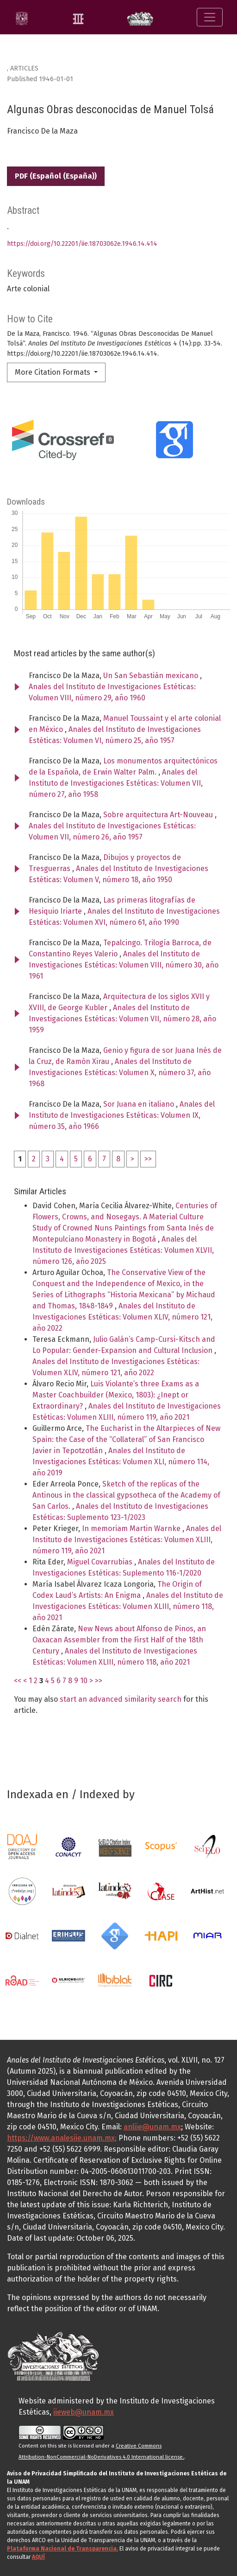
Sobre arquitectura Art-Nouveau (159, 814)
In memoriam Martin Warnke (132, 1528)
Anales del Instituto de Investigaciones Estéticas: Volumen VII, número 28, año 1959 (122, 1018)
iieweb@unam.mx (83, 2412)
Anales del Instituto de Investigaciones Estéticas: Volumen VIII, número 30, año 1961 (123, 964)
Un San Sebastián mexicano (151, 675)
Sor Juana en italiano (139, 1104)
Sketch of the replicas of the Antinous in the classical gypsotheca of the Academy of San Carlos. (126, 1495)
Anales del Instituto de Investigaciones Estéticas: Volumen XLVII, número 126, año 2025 (123, 1250)
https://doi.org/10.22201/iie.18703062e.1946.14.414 (82, 244)
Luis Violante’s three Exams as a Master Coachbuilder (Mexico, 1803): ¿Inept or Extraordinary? (115, 1394)
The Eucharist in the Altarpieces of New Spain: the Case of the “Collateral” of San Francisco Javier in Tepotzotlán (126, 1439)
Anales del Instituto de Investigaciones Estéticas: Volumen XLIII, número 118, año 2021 (127, 1606)
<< (17, 1680)
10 (83, 1680)
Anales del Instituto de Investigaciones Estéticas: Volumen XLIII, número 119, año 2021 (126, 1539)
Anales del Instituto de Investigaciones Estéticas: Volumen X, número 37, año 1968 (120, 1072)
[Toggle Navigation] (210, 17)
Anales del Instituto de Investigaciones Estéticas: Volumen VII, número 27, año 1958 (116, 783)
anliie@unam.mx (152, 2126)
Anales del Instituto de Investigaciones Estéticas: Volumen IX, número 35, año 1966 (122, 1115)
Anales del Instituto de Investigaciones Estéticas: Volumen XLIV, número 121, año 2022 (122, 1317)
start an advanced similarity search (120, 1699)
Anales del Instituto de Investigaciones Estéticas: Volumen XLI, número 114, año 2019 (120, 1461)
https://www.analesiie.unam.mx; (62, 2138)
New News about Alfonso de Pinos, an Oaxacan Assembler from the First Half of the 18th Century (119, 1639)
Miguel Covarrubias (100, 1561)
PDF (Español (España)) (56, 176)
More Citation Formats (53, 372)
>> (148, 1158)
